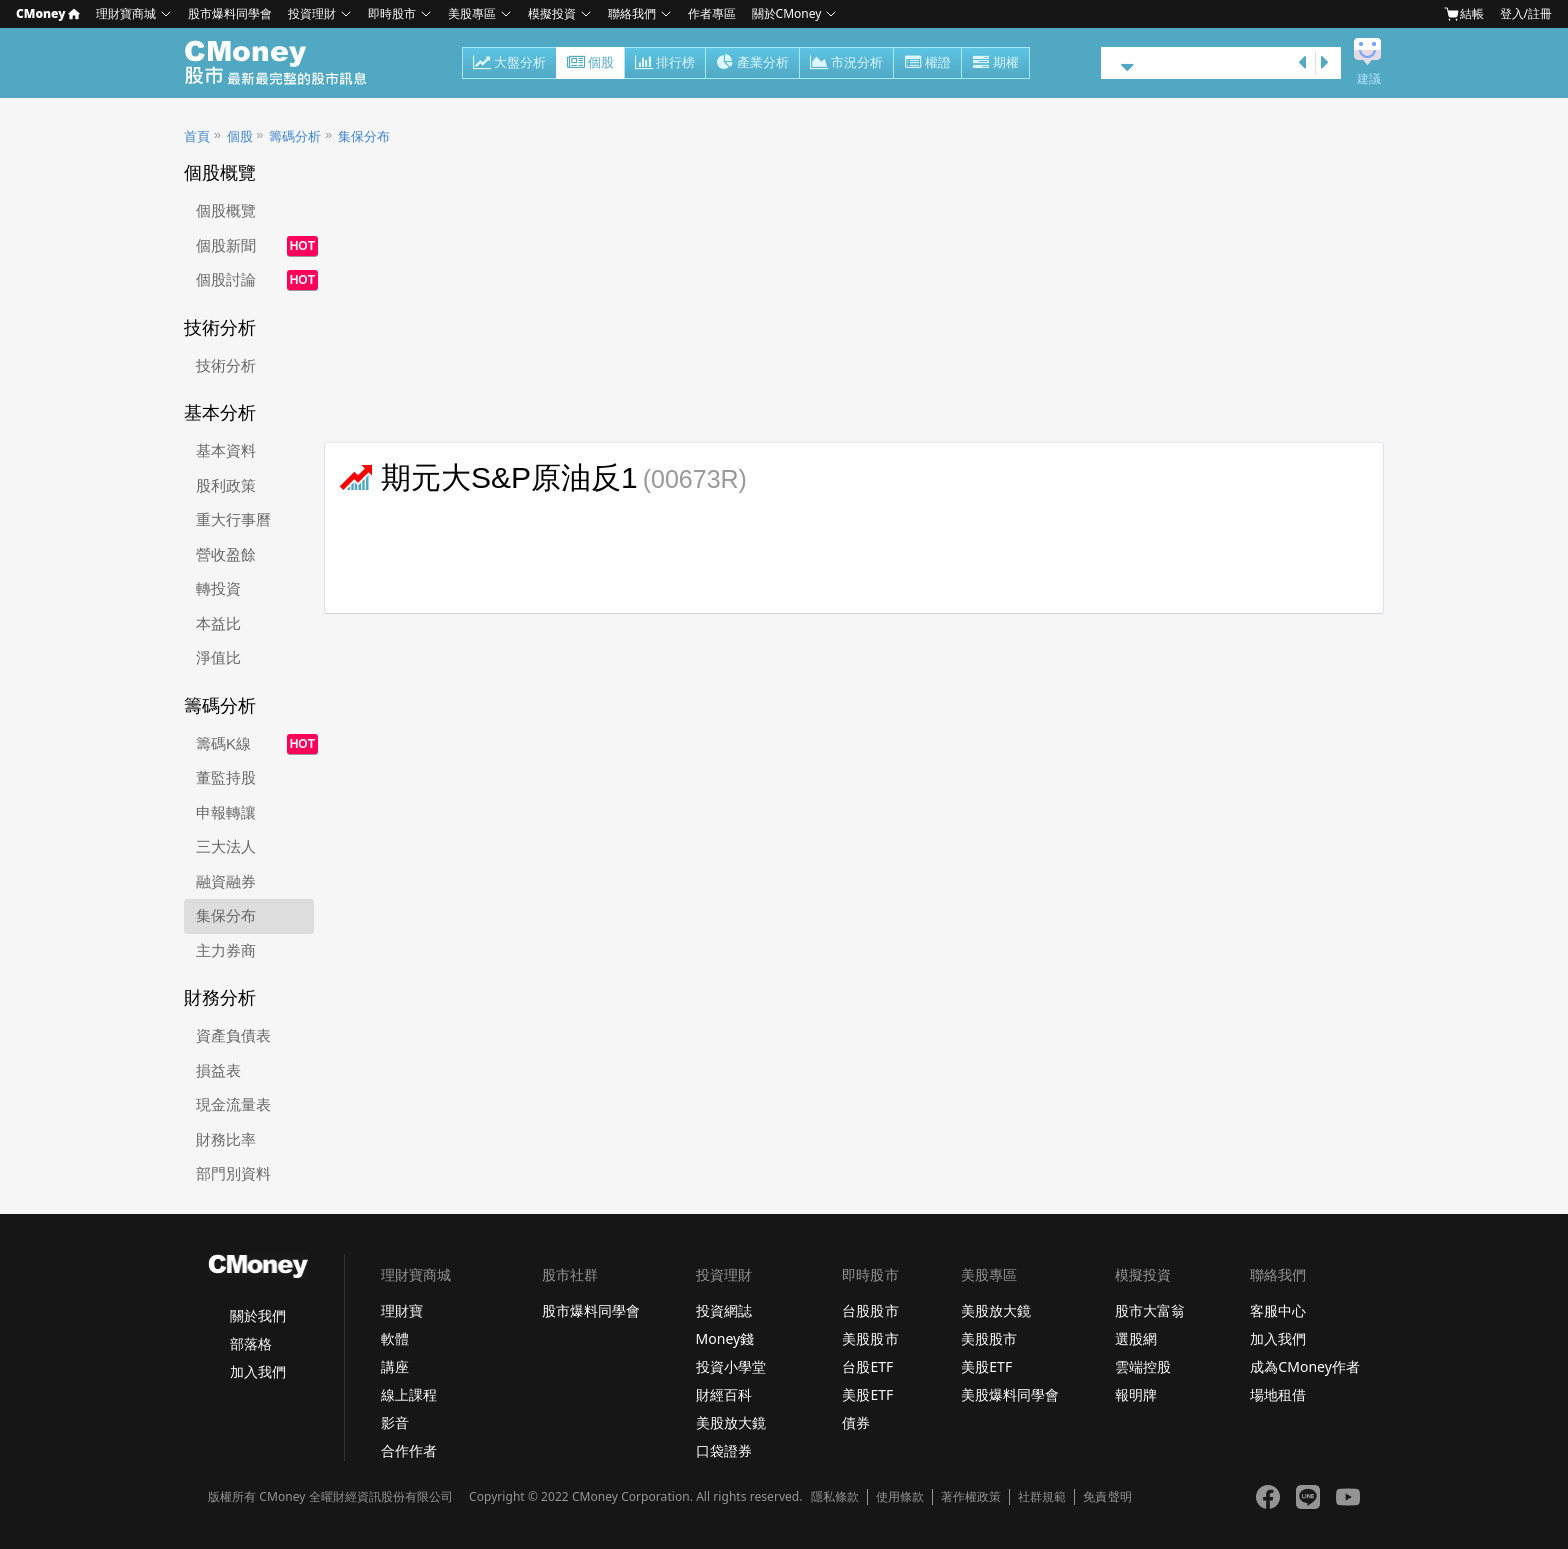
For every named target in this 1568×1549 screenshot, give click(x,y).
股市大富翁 (1150, 1310)
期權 (995, 64)
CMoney (48, 13)
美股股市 (870, 1338)
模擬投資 (552, 13)
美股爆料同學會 (1010, 1394)
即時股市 (392, 13)
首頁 (197, 136)
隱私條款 (835, 1497)
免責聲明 (1107, 1497)
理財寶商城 (126, 13)
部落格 (251, 1343)
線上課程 (409, 1394)
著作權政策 (971, 1497)
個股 (590, 64)
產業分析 (752, 64)
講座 (395, 1366)
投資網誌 (724, 1310)
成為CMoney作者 (1305, 1366)
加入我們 (258, 1371)
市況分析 (846, 64)
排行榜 (665, 64)
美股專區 (472, 13)
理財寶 (402, 1310)
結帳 (1464, 14)
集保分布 (364, 136)
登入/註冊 (1526, 13)
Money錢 (725, 1338)
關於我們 (258, 1315)
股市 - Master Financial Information (286, 63)
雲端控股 (1143, 1366)
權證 (927, 64)
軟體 (395, 1338)
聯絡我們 (632, 13)
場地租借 (1278, 1394)
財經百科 (724, 1394)
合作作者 (409, 1450)
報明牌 (1136, 1394)
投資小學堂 (731, 1366)
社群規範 (1042, 1497)
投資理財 (312, 13)
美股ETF (867, 1394)
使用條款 (900, 1497)
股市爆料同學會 (230, 13)
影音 (395, 1422)
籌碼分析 (295, 136)
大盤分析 (509, 64)
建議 (1369, 79)
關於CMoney (787, 13)
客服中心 (1278, 1310)
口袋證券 (724, 1450)
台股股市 (870, 1310)
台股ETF (867, 1366)
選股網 (1136, 1338)
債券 (856, 1422)
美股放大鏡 (731, 1422)
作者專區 (712, 13)
